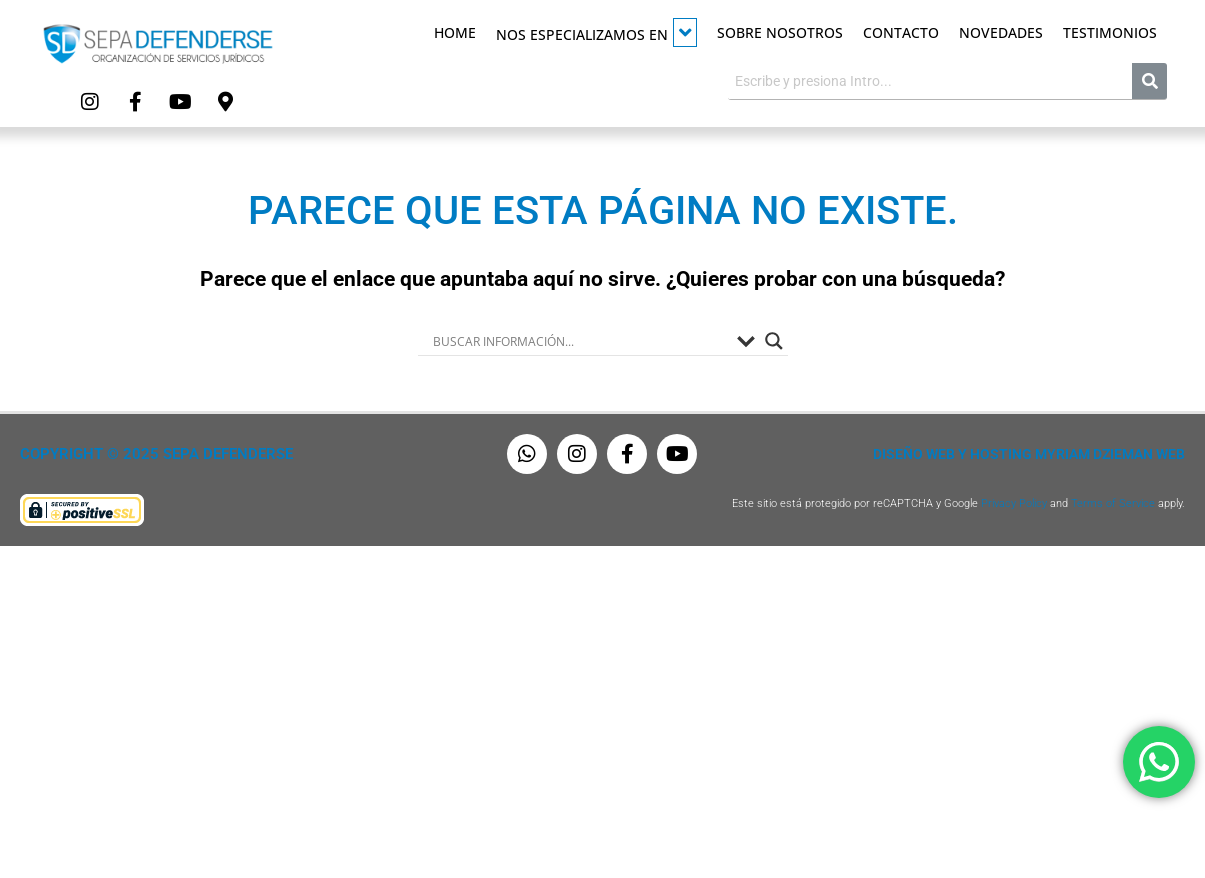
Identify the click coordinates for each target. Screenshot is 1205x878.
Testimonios (1110, 32)
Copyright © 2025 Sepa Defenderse (156, 454)
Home (455, 32)
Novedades (1001, 32)
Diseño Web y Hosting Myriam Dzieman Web (1029, 454)
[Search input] (580, 341)
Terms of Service (1113, 503)
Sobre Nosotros (780, 32)
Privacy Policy (1014, 503)
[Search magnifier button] (774, 341)
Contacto (901, 32)
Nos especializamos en (596, 32)
